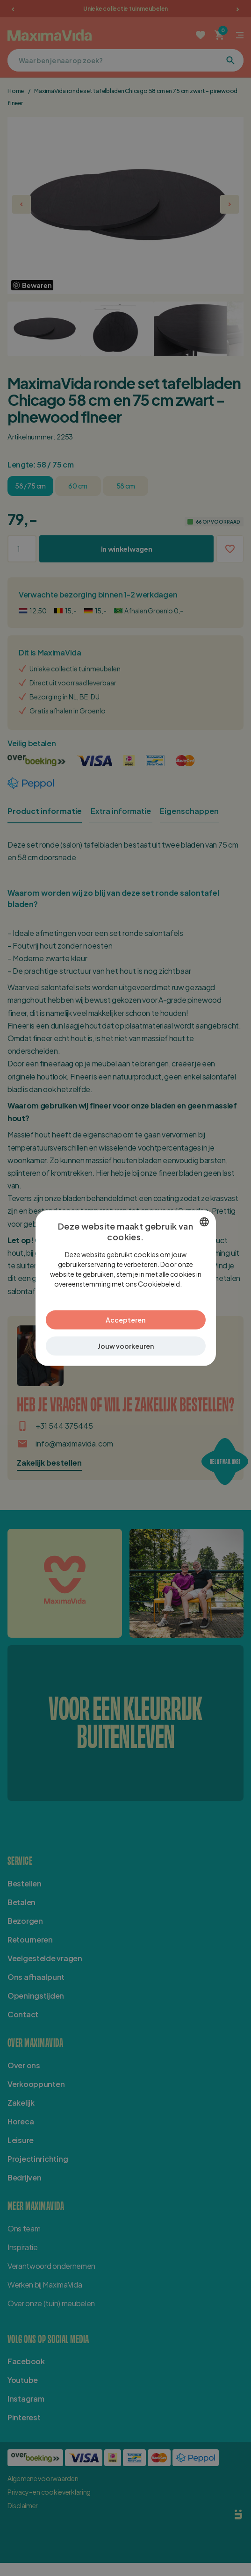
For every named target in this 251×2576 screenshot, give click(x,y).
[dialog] (126, 1288)
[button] (126, 1345)
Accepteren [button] (125, 1319)
